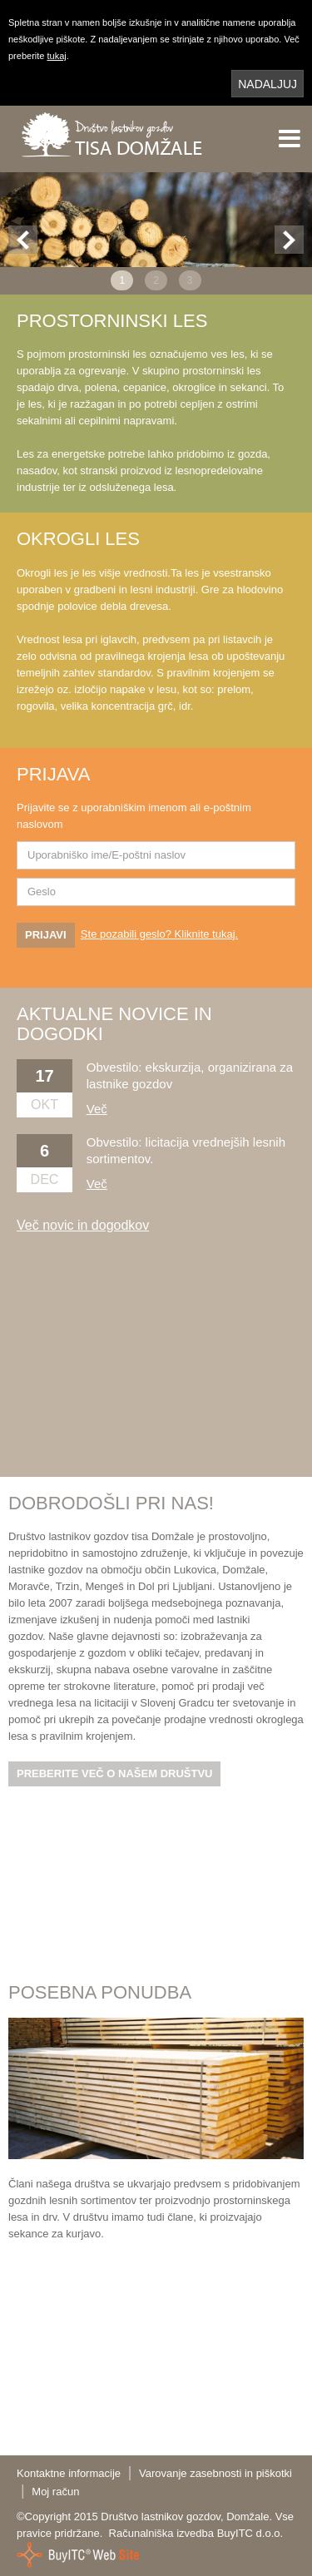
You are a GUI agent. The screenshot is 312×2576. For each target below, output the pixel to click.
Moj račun (55, 2491)
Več (97, 1109)
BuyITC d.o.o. (250, 2533)
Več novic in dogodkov (83, 1225)
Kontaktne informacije (69, 2473)
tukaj (56, 56)
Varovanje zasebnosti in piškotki (215, 2473)
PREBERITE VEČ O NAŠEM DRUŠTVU (114, 1773)
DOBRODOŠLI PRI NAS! (111, 1503)
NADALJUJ (267, 84)
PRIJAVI (46, 935)
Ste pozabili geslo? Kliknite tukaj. (159, 934)
